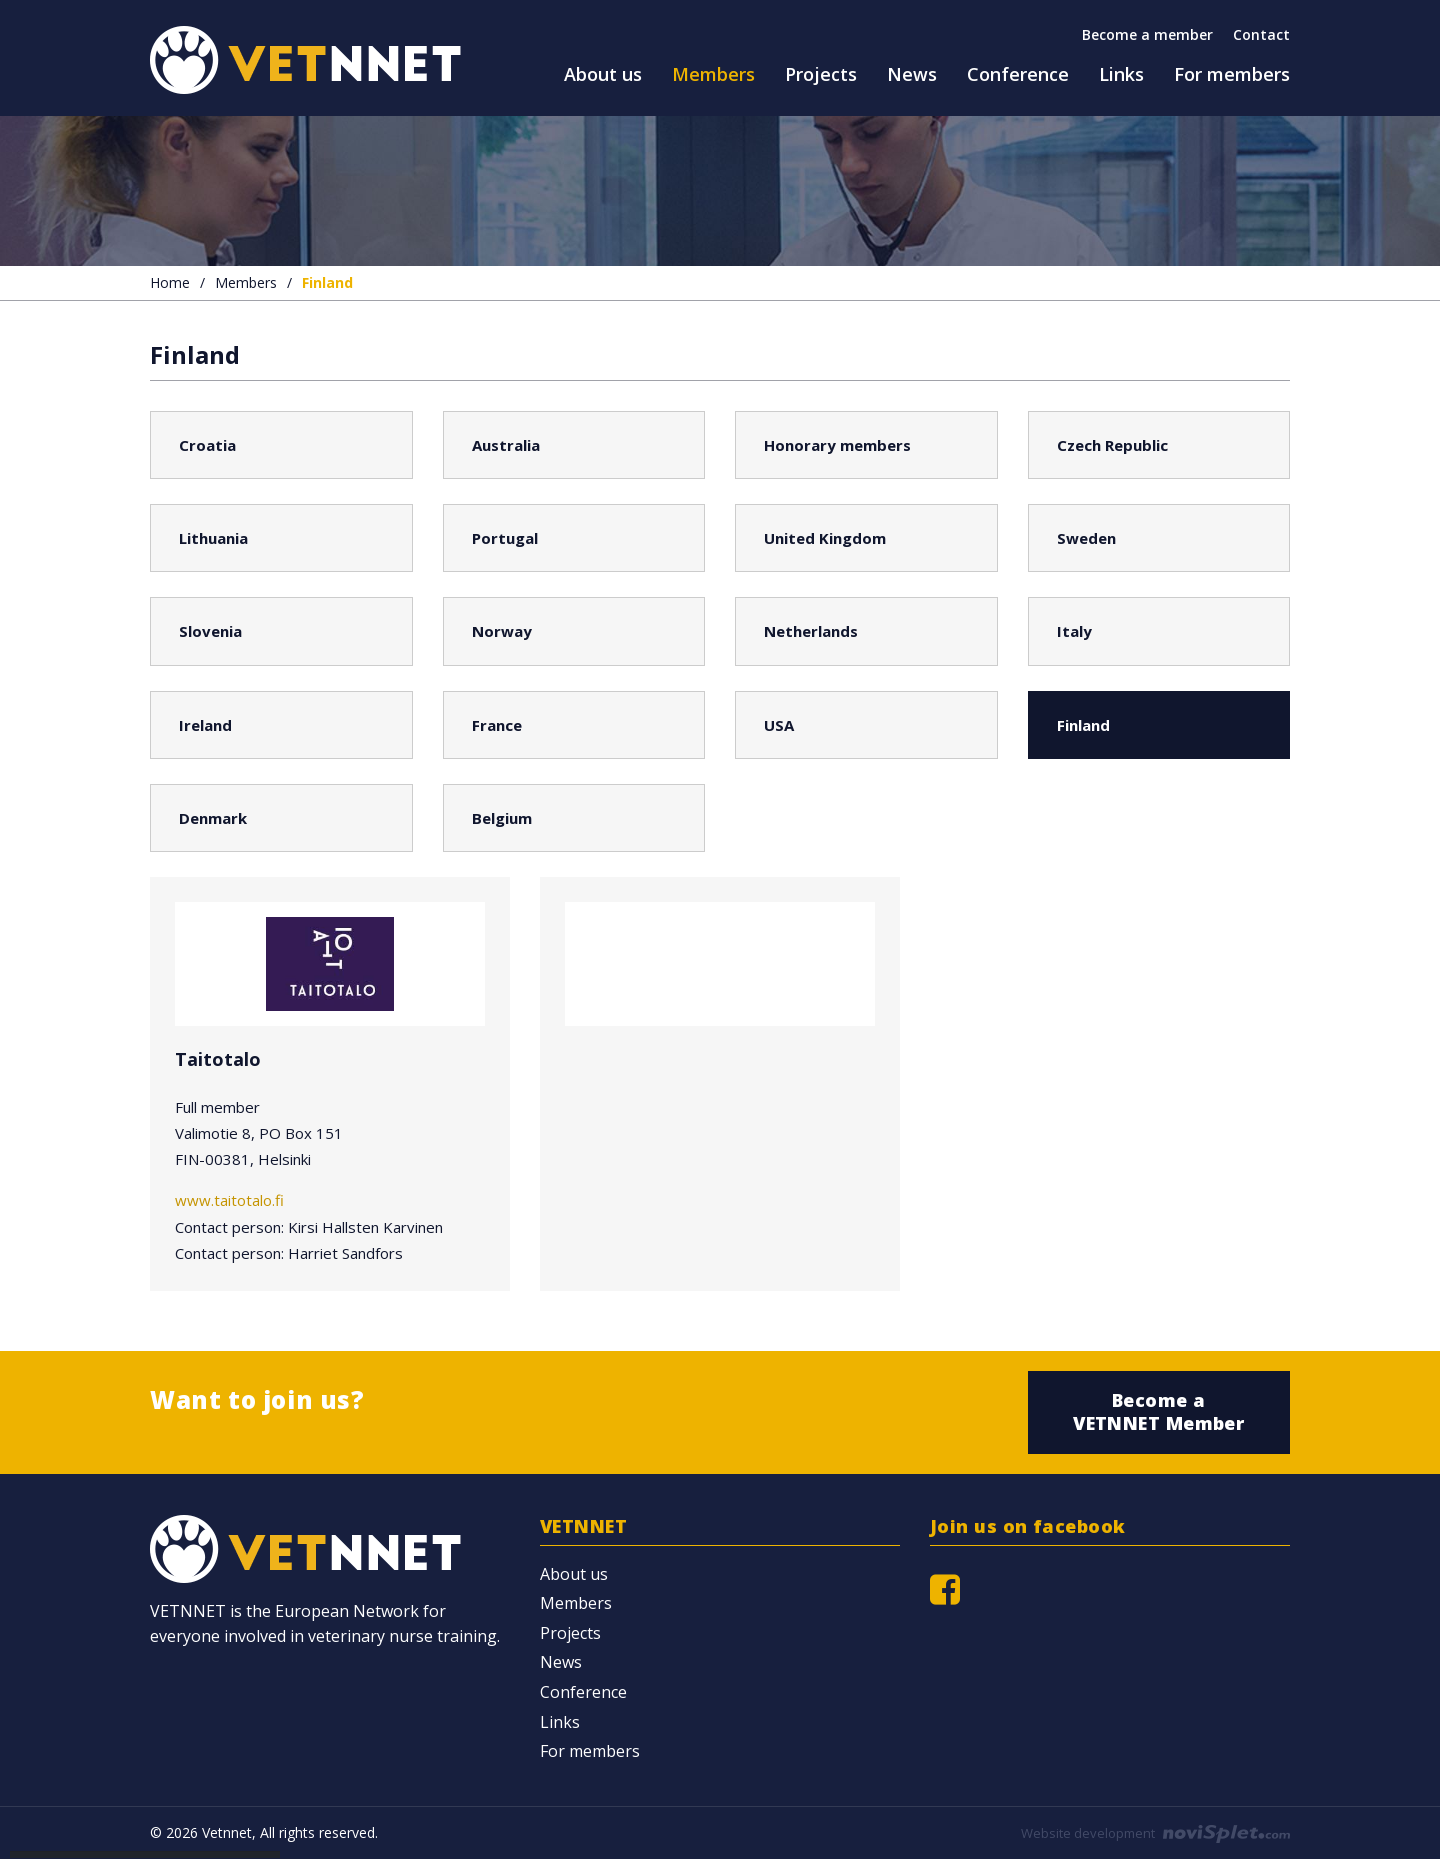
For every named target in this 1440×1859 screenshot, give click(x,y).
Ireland (205, 725)
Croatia (207, 445)
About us (574, 1574)
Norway (502, 631)
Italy (1074, 631)
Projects (570, 1633)
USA (779, 725)
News (561, 1662)
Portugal (505, 538)
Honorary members (837, 445)
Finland (1083, 725)
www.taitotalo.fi (229, 1200)
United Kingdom (825, 538)
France (497, 725)
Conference (583, 1692)
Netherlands (811, 631)
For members (590, 1751)
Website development (1155, 1833)
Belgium (502, 818)
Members (246, 282)
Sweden (1086, 538)
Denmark (213, 818)
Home (170, 282)
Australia (506, 445)
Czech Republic (1112, 445)
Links (560, 1722)
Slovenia (210, 631)
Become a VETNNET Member (1158, 1411)
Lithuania (213, 538)
